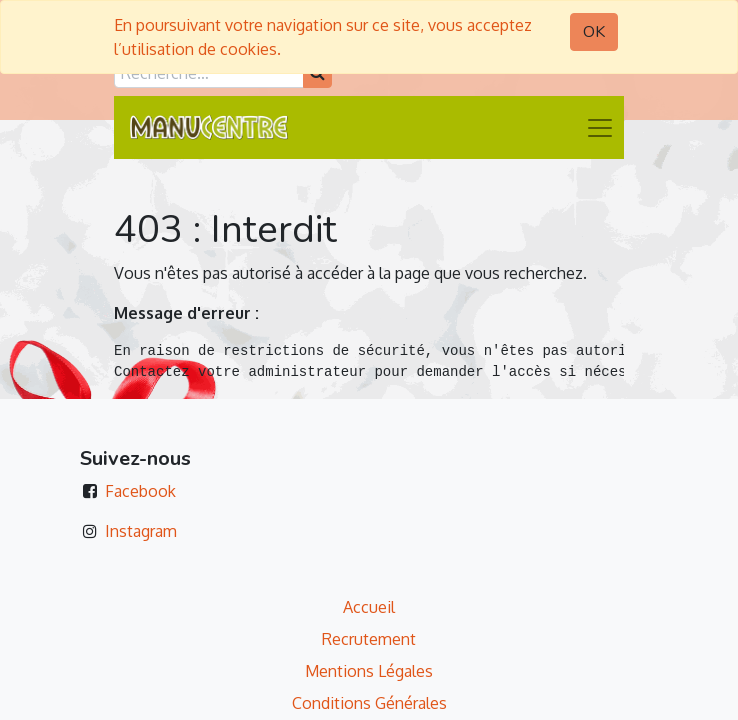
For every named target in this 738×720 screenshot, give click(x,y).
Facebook (140, 491)
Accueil (369, 607)
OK (594, 32)
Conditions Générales (369, 703)
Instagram (141, 531)
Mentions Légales (369, 671)
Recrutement (369, 639)
